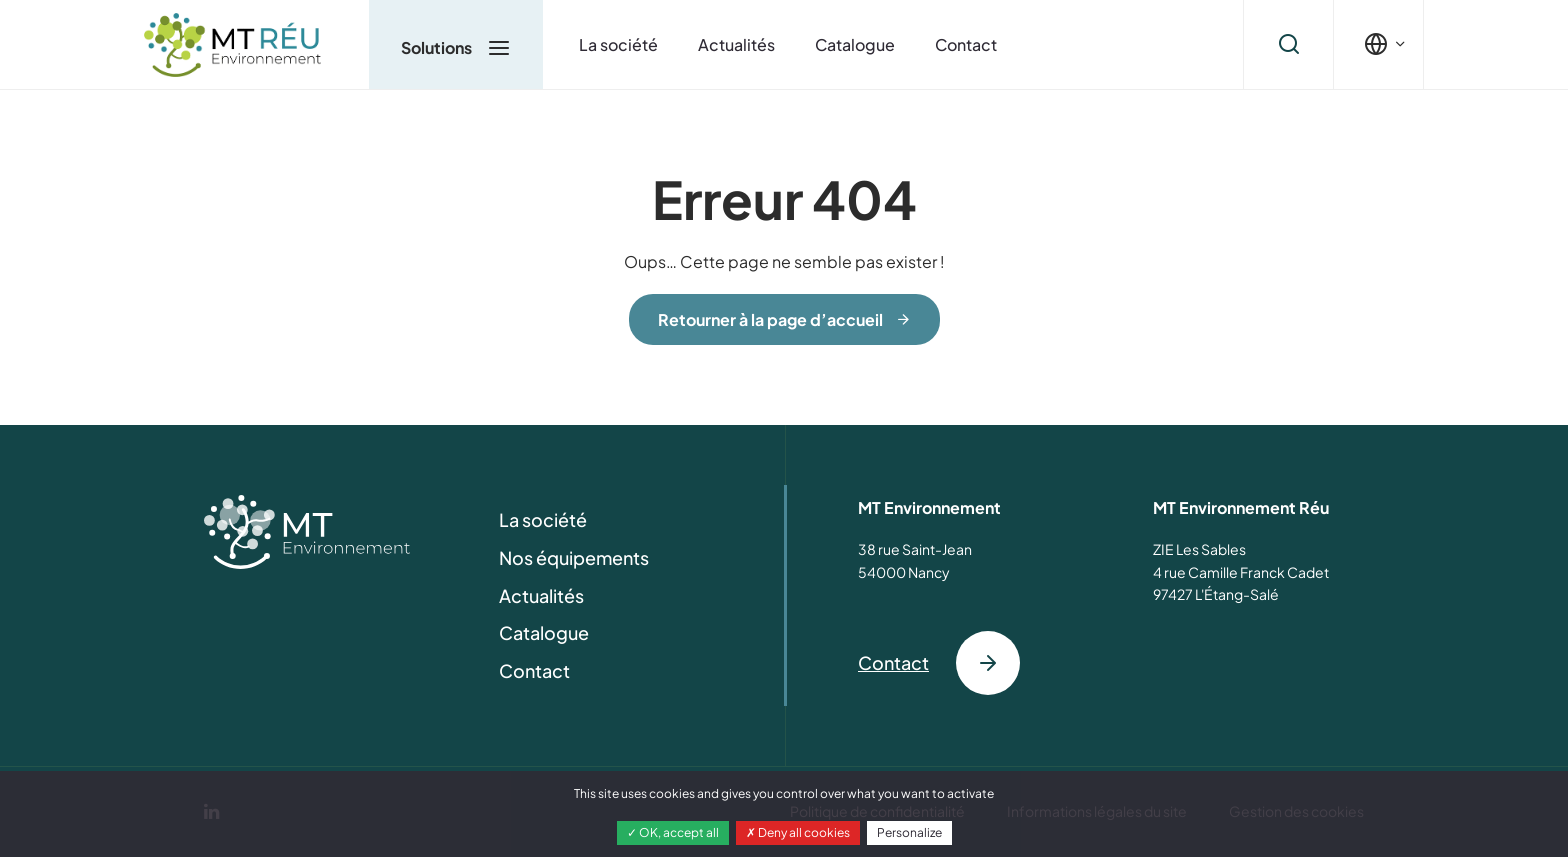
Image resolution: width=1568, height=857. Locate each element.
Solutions (456, 47)
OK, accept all (673, 832)
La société (618, 44)
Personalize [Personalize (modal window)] (909, 832)
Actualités (736, 44)
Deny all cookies (798, 832)
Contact (966, 44)
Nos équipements (574, 557)
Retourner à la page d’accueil (770, 319)
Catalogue (855, 44)
